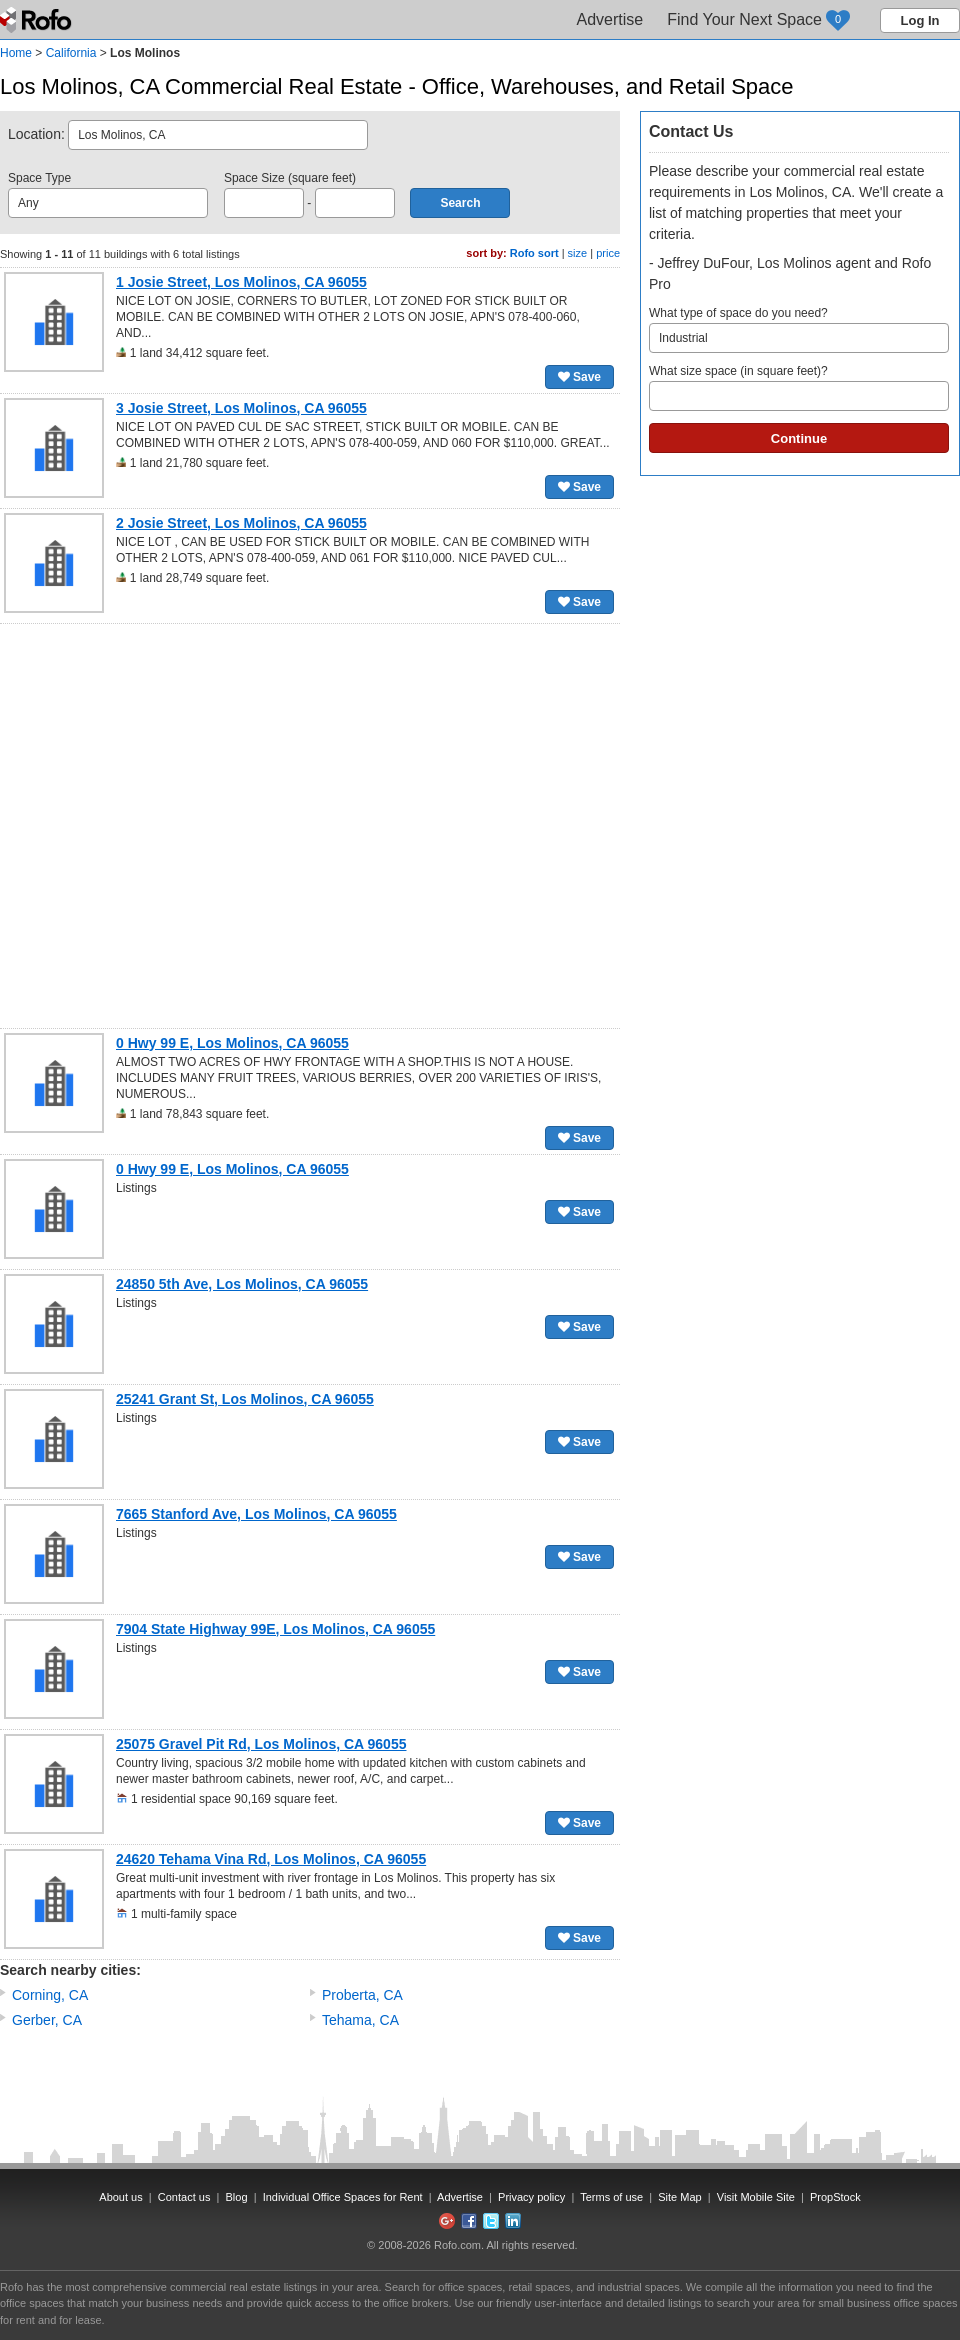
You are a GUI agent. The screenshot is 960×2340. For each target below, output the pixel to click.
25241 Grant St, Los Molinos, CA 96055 (245, 1399)
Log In (920, 20)
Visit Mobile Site (756, 2197)
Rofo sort (534, 253)
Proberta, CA (362, 1995)
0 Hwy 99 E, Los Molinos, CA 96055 (232, 1043)
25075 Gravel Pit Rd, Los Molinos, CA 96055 (261, 1744)
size (578, 253)
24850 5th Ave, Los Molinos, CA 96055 (242, 1284)
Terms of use (611, 2197)
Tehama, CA (360, 2020)
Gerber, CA (47, 2020)
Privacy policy (531, 2197)
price (608, 253)
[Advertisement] (198, 826)
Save (579, 377)
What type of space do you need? (799, 329)
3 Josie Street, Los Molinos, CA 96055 (241, 408)
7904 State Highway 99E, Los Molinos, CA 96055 (275, 1629)
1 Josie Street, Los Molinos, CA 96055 (241, 282)
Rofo (37, 20)
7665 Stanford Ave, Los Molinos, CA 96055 (256, 1514)
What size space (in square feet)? (799, 387)
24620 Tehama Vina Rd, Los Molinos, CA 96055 (271, 1859)
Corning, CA (50, 1995)
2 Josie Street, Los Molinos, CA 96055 (241, 523)
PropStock (835, 2197)
